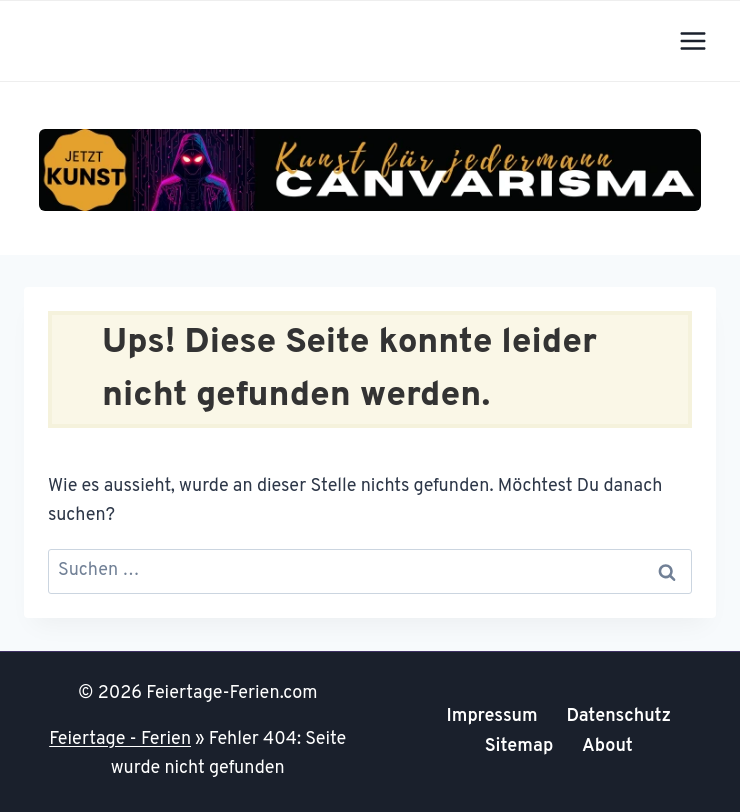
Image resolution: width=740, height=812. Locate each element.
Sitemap (519, 746)
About (607, 746)
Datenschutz (618, 716)
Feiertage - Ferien (120, 739)
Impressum (491, 716)
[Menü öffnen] (692, 40)
